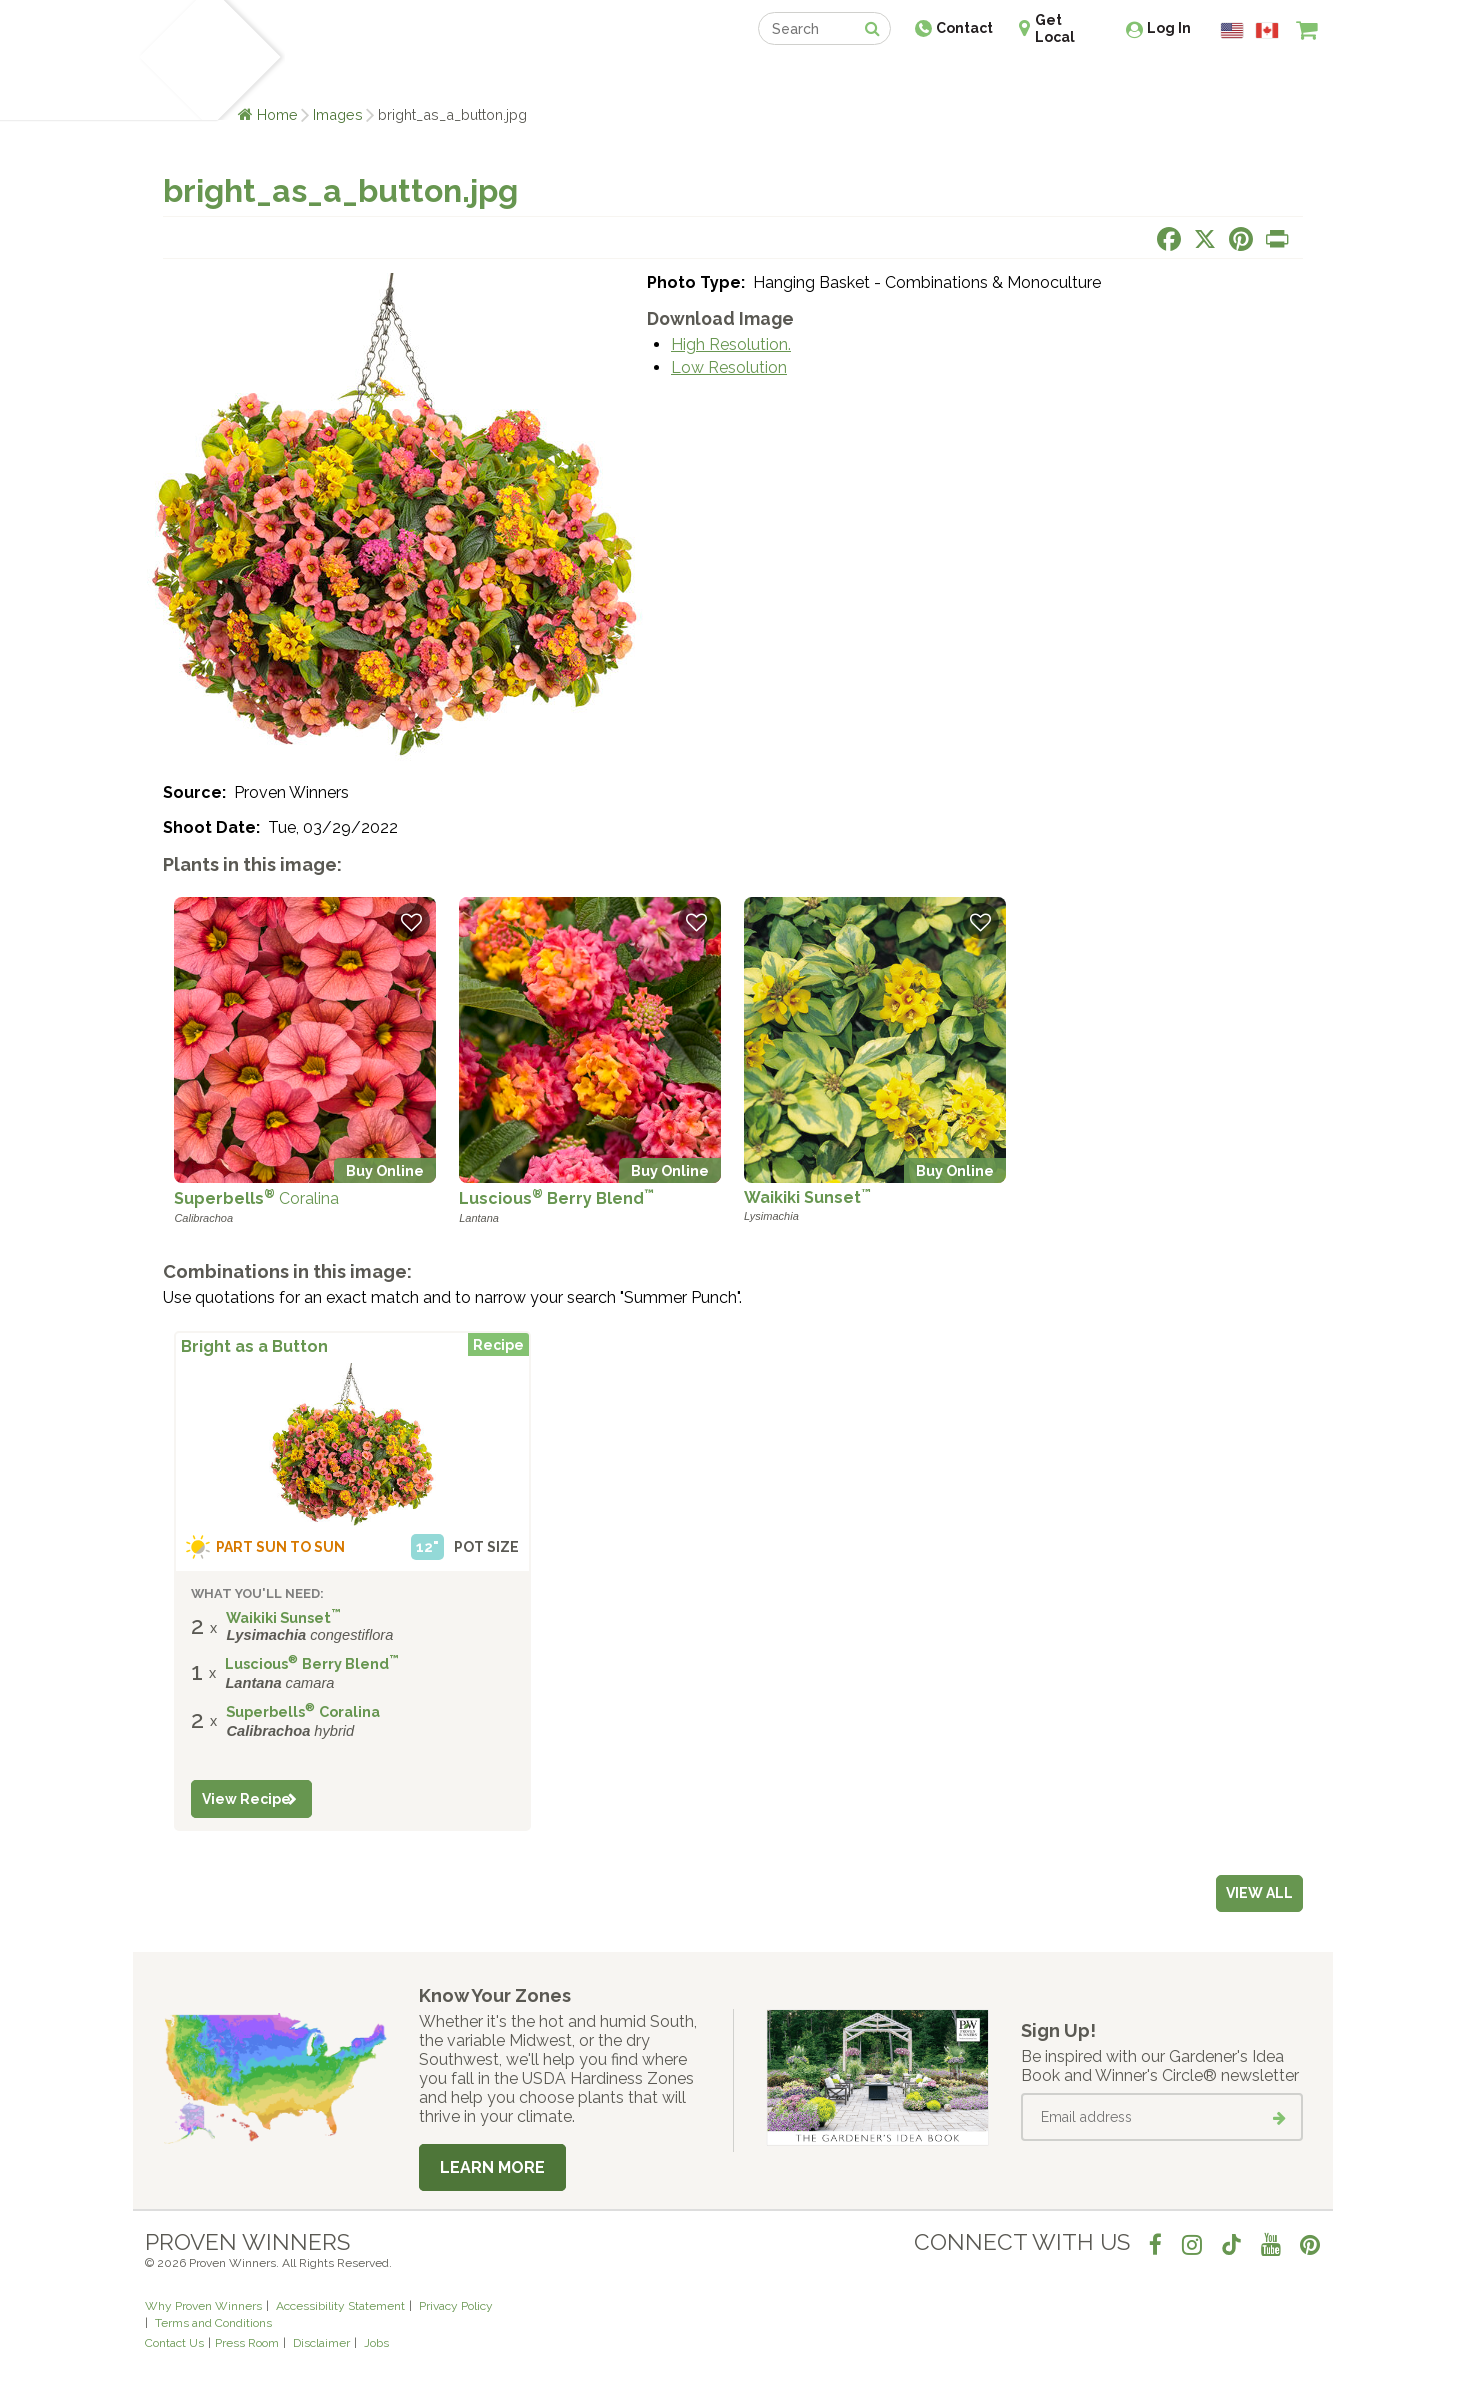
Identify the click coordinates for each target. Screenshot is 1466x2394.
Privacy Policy (456, 2306)
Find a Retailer (624, 77)
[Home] (168, 60)
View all (1259, 1893)
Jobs (376, 2343)
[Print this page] (1277, 239)
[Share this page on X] (1205, 239)
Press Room (247, 2343)
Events (785, 77)
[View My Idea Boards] (1270, 80)
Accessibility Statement (340, 2306)
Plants (319, 77)
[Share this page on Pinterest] (1241, 239)
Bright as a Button (254, 1346)
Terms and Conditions (213, 2323)
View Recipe (246, 1799)
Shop (718, 77)
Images (338, 114)
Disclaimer (321, 2343)
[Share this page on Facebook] (1169, 239)
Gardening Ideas (489, 77)
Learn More (492, 2167)
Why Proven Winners (203, 2306)
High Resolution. (731, 344)
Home (277, 114)
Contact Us (174, 2343)
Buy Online (385, 1170)
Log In (1169, 28)
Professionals (883, 77)
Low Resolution (729, 367)
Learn (385, 77)
